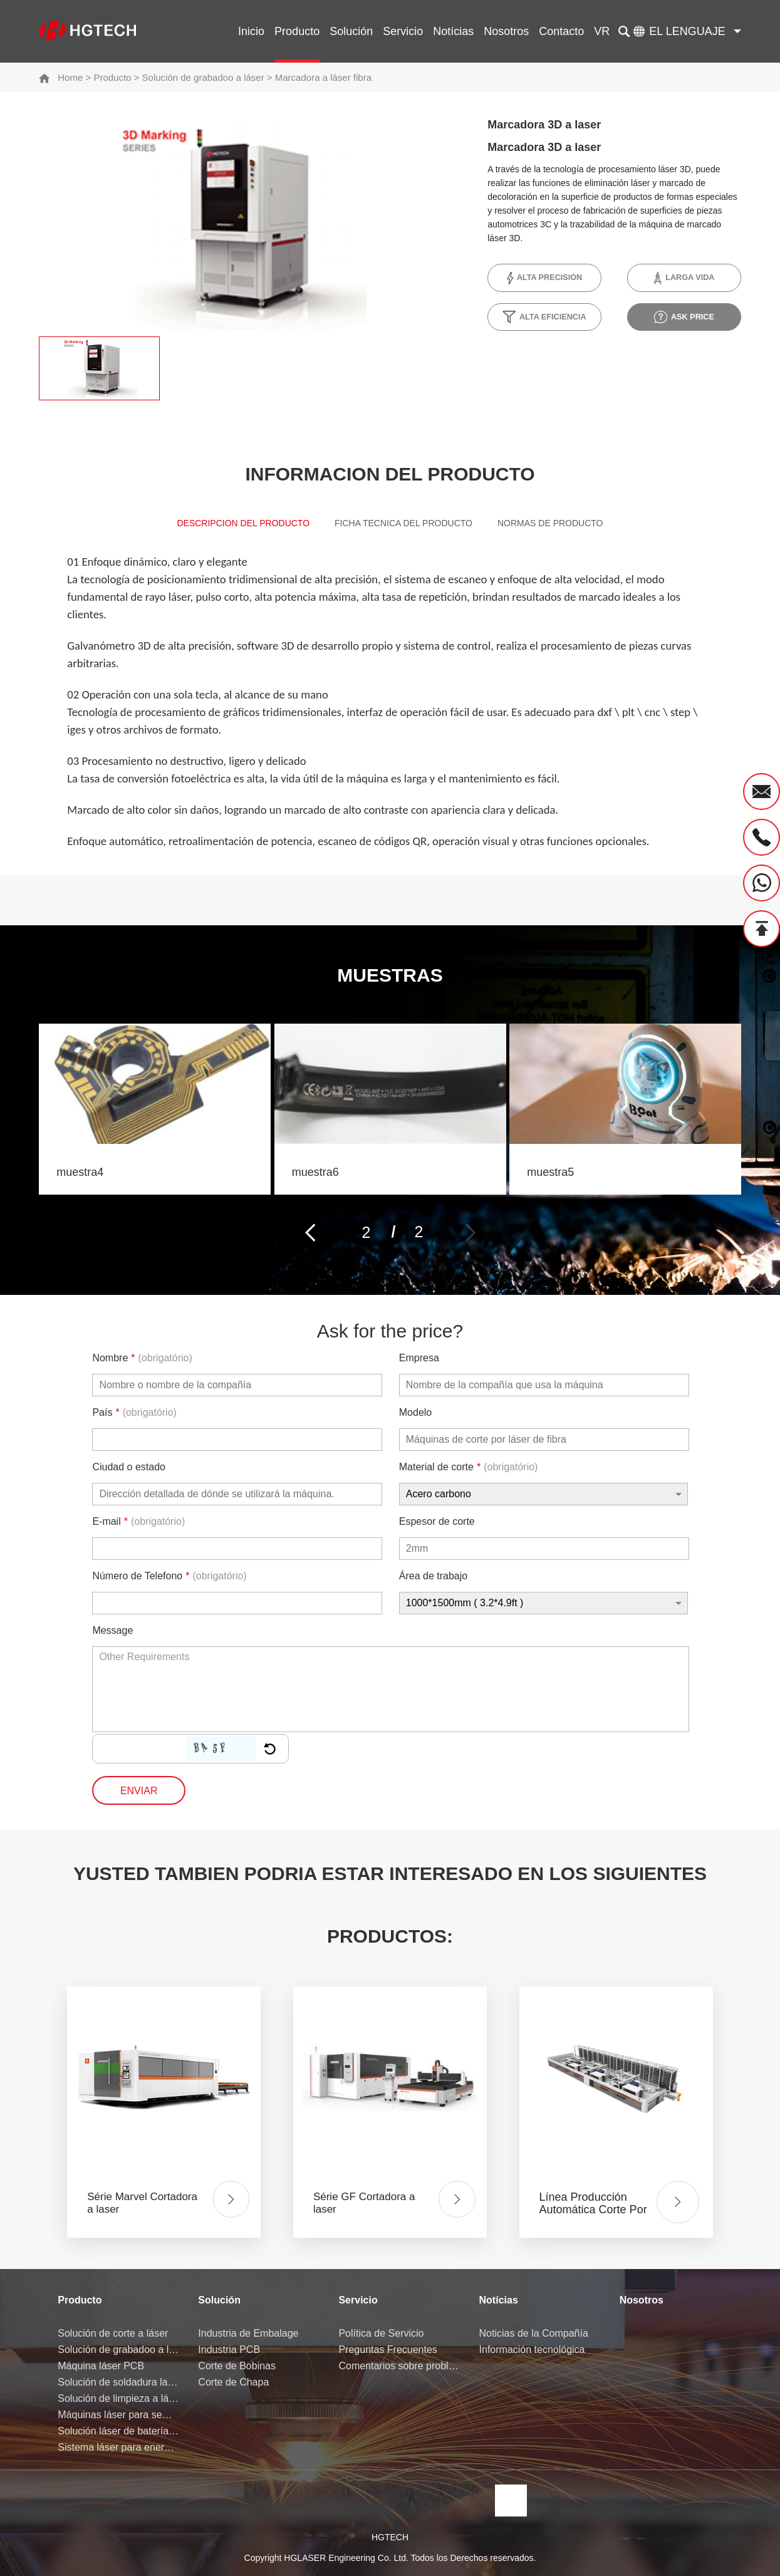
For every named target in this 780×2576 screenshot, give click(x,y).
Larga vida (684, 278)
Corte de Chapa (233, 2382)
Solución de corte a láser (113, 2333)
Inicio (251, 31)
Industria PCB (229, 2349)
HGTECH (390, 2537)
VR (602, 31)
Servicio (403, 31)
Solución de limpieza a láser (118, 2398)
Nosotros (506, 31)
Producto (297, 31)
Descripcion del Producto (227, 526)
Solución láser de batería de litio (118, 2431)
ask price (684, 317)
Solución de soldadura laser (118, 2382)
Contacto (561, 31)
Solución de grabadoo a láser (203, 77)
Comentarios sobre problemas (399, 2365)
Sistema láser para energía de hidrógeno (118, 2447)
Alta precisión (544, 278)
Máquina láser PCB (101, 2365)
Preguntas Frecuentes (387, 2349)
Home (70, 77)
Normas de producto (567, 526)
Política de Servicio (381, 2333)
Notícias (453, 31)
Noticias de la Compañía (533, 2333)
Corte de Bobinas (237, 2365)
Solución (351, 31)
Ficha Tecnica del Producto (405, 526)
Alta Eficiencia (544, 317)
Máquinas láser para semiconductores (118, 2414)
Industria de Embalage (248, 2333)
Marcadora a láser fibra (323, 77)
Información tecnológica (532, 2349)
